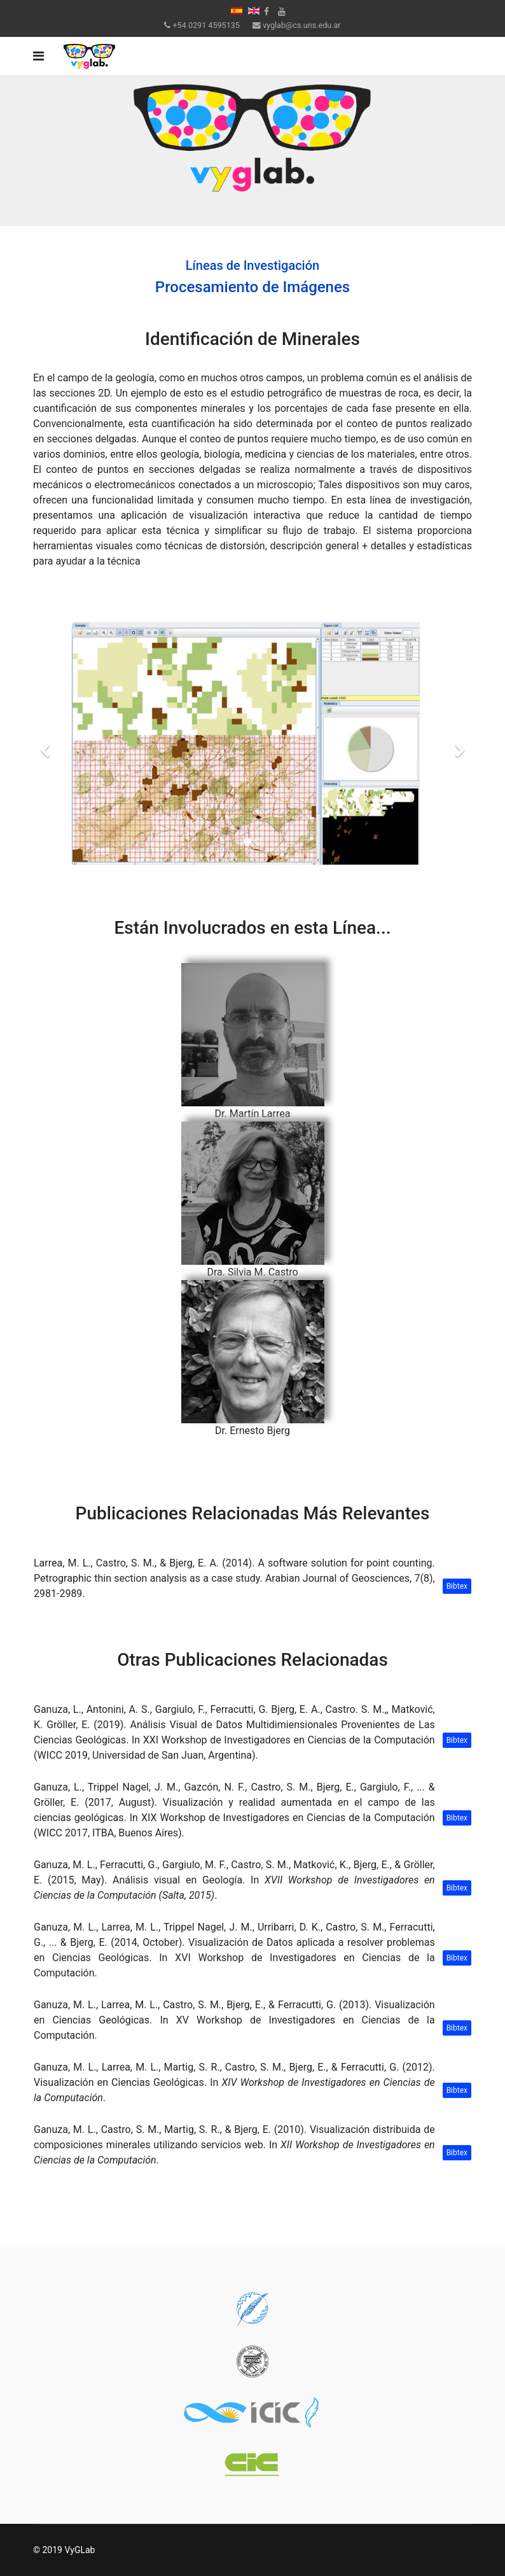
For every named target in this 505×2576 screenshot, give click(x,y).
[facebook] (266, 11)
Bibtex (456, 1586)
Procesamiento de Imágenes (252, 287)
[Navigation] (38, 56)
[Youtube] (282, 11)
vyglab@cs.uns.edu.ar (302, 25)
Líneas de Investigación (252, 265)
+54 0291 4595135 (205, 25)
